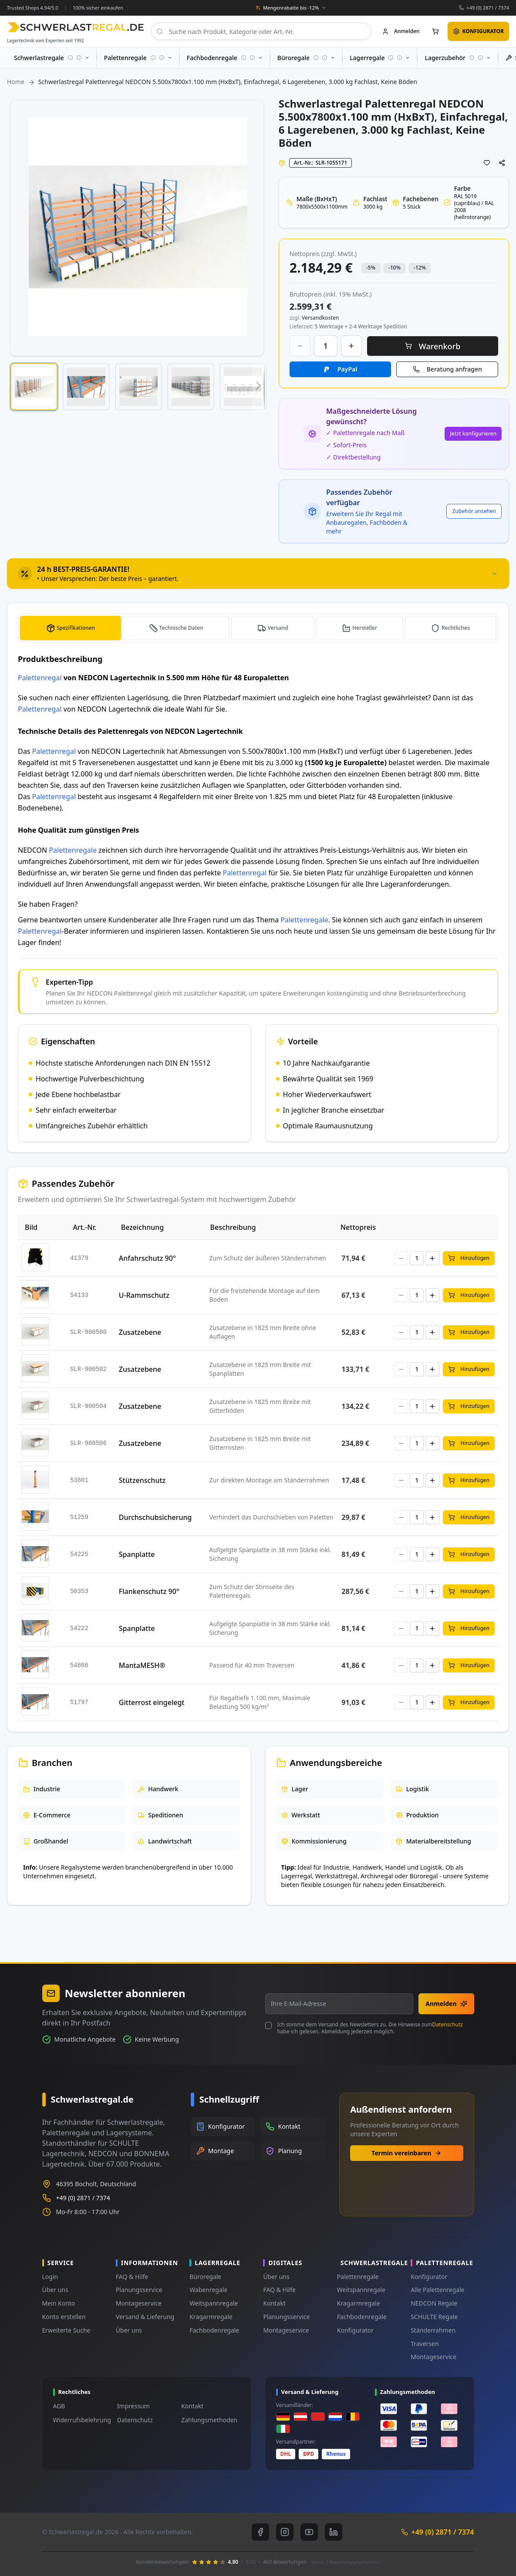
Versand (280, 628)
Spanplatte (137, 1554)
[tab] (258, 573)
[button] (33, 386)
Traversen (424, 2344)
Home (15, 82)
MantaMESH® (142, 1665)
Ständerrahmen (433, 2330)
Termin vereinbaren (406, 2153)
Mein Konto (58, 2303)
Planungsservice (139, 2290)
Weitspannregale (213, 2303)
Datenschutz (447, 2024)
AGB (59, 2406)
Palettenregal (40, 677)
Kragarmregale (211, 2317)
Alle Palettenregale (438, 2290)
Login (50, 2276)
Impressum (133, 2406)
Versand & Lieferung (145, 2317)
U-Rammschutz (144, 1295)
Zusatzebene (140, 1332)
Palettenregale (73, 850)
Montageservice (139, 2303)
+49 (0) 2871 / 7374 (487, 7)
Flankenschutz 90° (149, 1591)
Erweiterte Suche (66, 2330)
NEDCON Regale (434, 2303)
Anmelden (446, 2003)
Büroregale (205, 2276)
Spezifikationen (76, 628)
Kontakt (274, 2303)
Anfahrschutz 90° (147, 1258)
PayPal (347, 369)
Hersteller (365, 628)
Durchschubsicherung (155, 1517)
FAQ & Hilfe (132, 2276)
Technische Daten (183, 628)
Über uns (55, 2290)
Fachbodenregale (214, 2330)
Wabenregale (208, 2290)
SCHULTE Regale (434, 2317)
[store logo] (75, 27)
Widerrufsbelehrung (82, 2420)
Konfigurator (355, 2330)
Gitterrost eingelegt (152, 1702)
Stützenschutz (142, 1480)
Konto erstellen (64, 2317)
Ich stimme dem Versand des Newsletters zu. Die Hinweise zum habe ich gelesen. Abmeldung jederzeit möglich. (369, 2028)
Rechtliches (455, 628)
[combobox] (261, 31)
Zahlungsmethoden (209, 2420)
